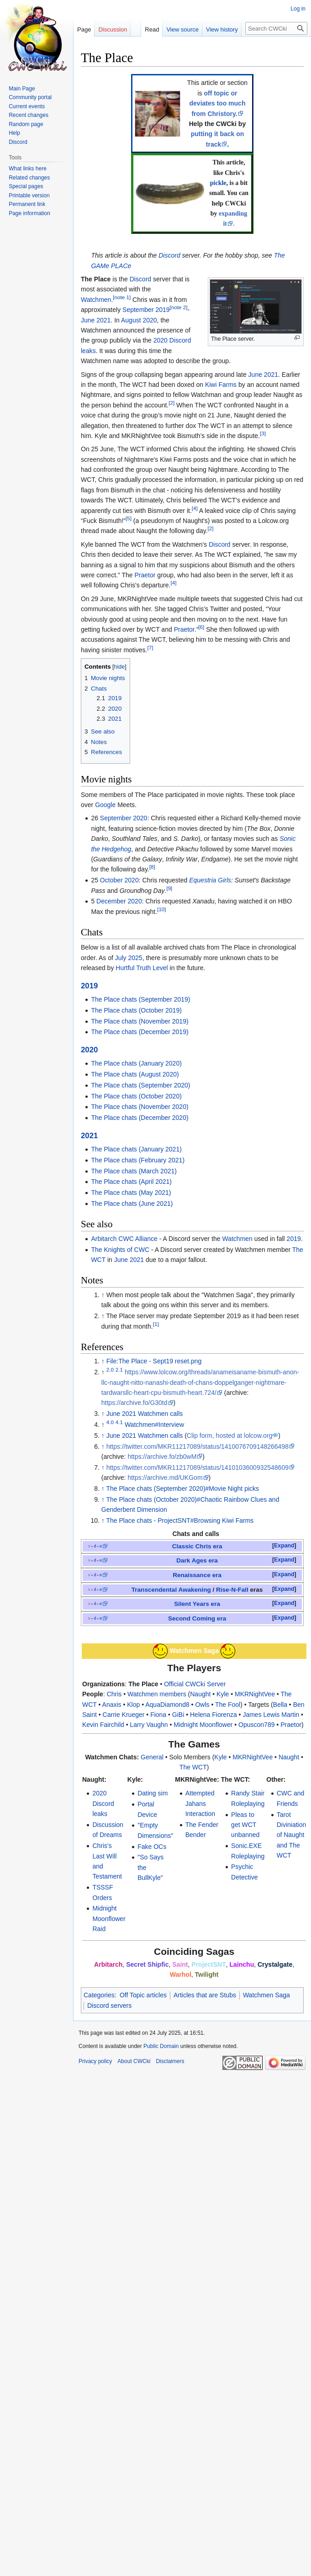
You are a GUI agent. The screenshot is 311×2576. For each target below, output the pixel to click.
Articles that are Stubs (205, 1995)
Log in (298, 8)
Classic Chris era (197, 1546)
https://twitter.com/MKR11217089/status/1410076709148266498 (197, 1446)
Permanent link (27, 204)
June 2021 (96, 320)
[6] (201, 627)
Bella (280, 1704)
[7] (150, 647)
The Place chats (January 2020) (136, 1063)
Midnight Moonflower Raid (108, 1918)
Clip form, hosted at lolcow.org (230, 1435)
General (152, 1757)
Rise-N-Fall (232, 1589)
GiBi (178, 1714)
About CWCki (133, 2061)
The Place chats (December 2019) (139, 1031)
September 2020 (124, 818)
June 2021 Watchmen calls (144, 1413)
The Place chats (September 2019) (140, 999)
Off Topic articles (143, 1995)
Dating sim (152, 1793)
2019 (89, 986)
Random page (26, 124)
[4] (195, 508)
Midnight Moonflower (203, 1724)
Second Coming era (197, 1618)
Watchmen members (156, 1694)
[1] (156, 1324)
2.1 (119, 1370)
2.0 (110, 1370)
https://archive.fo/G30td (134, 1402)
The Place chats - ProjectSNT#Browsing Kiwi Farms (179, 1520)
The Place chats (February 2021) (137, 1160)
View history (215, 29)
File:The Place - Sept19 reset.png (154, 1361)
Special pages (26, 186)
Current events (27, 106)
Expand (284, 1545)
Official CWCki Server (195, 1684)
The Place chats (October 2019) (136, 1010)
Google (105, 804)
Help (14, 133)
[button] (284, 1546)
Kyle (222, 1694)
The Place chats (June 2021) (132, 1203)
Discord (169, 255)
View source (176, 29)
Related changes (29, 177)
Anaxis (111, 1704)
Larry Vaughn (149, 1724)
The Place (143, 1684)
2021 (89, 1135)
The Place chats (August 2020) (135, 1074)
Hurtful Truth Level (142, 967)
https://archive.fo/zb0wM (161, 1456)
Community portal (30, 97)
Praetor (145, 575)
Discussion (112, 29)
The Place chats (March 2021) (134, 1171)
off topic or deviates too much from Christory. (218, 103)
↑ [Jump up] (103, 1295)
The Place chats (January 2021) (136, 1149)
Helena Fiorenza (213, 1714)
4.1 (119, 1422)
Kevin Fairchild (103, 1724)
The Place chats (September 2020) (140, 1085)
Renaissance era (197, 1575)
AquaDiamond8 (167, 1704)
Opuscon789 (256, 1724)
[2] (171, 403)
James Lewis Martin (270, 1714)
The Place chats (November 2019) (139, 1021)
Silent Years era (197, 1603)
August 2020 (139, 320)
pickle (218, 182)
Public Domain (161, 2046)
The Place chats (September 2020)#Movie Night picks (182, 1488)
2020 (89, 1049)
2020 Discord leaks (103, 1803)
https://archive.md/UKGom (164, 1477)
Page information (29, 213)
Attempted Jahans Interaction (200, 1803)
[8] (152, 867)
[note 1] (122, 297)
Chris (114, 1694)
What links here (28, 168)
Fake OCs (151, 1846)
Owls (202, 1704)
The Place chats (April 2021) (131, 1181)
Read (145, 29)
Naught (200, 1694)
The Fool (227, 1704)
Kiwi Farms (221, 384)
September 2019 (146, 309)
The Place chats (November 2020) (139, 1106)
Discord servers (109, 2005)
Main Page (22, 88)
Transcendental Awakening (171, 1589)
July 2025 (128, 957)
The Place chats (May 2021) (131, 1192)
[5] (129, 518)
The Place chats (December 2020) (139, 1117)
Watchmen (96, 299)
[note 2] (179, 308)
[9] (169, 888)
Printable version (29, 195)
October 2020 (119, 880)
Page (84, 29)
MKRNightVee (255, 1694)
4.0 (110, 1422)
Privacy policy (95, 2061)
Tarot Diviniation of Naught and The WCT (291, 1835)
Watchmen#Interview (154, 1424)
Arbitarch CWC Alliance (124, 1238)
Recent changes (28, 115)
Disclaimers (170, 2061)
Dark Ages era (197, 1560)
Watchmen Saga (266, 1995)
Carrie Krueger (124, 1714)
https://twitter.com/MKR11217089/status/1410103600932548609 (197, 1467)
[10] (161, 909)
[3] (263, 433)
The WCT (193, 1767)
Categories (99, 1995)
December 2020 (119, 901)
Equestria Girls (210, 880)
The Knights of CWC (120, 1249)
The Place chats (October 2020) (136, 1096)
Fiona (158, 1714)
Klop (133, 1704)
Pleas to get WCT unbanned (245, 1825)
